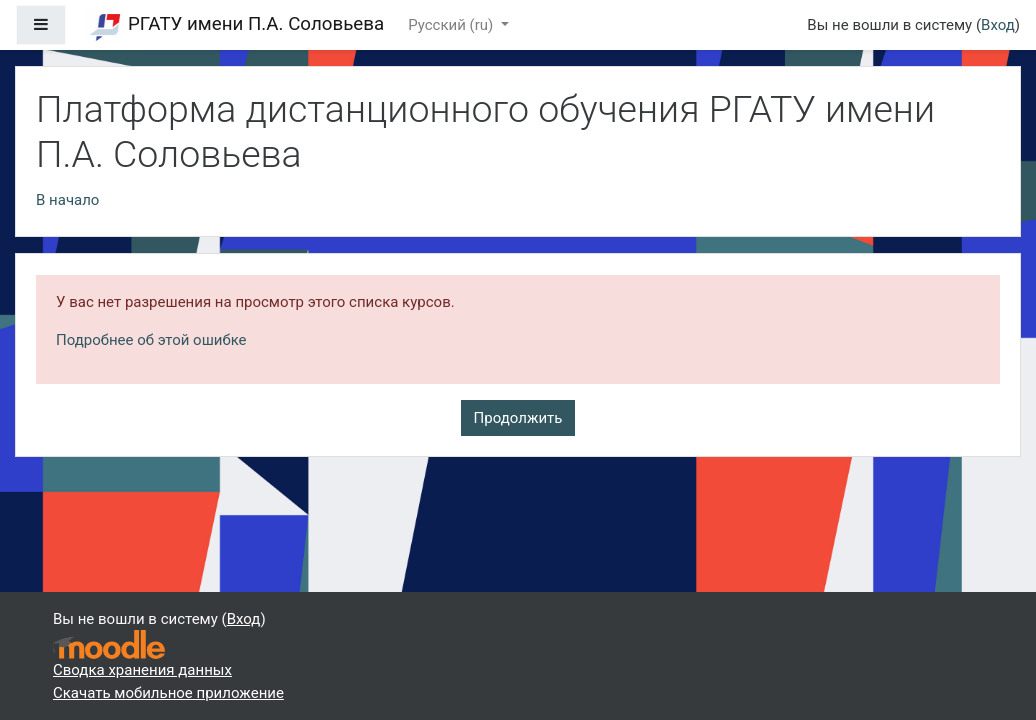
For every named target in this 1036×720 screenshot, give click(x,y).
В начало (67, 200)
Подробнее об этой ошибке (151, 340)
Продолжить (518, 418)
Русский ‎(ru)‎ (452, 25)
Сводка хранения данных (142, 670)
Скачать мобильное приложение (168, 693)
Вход (998, 25)
